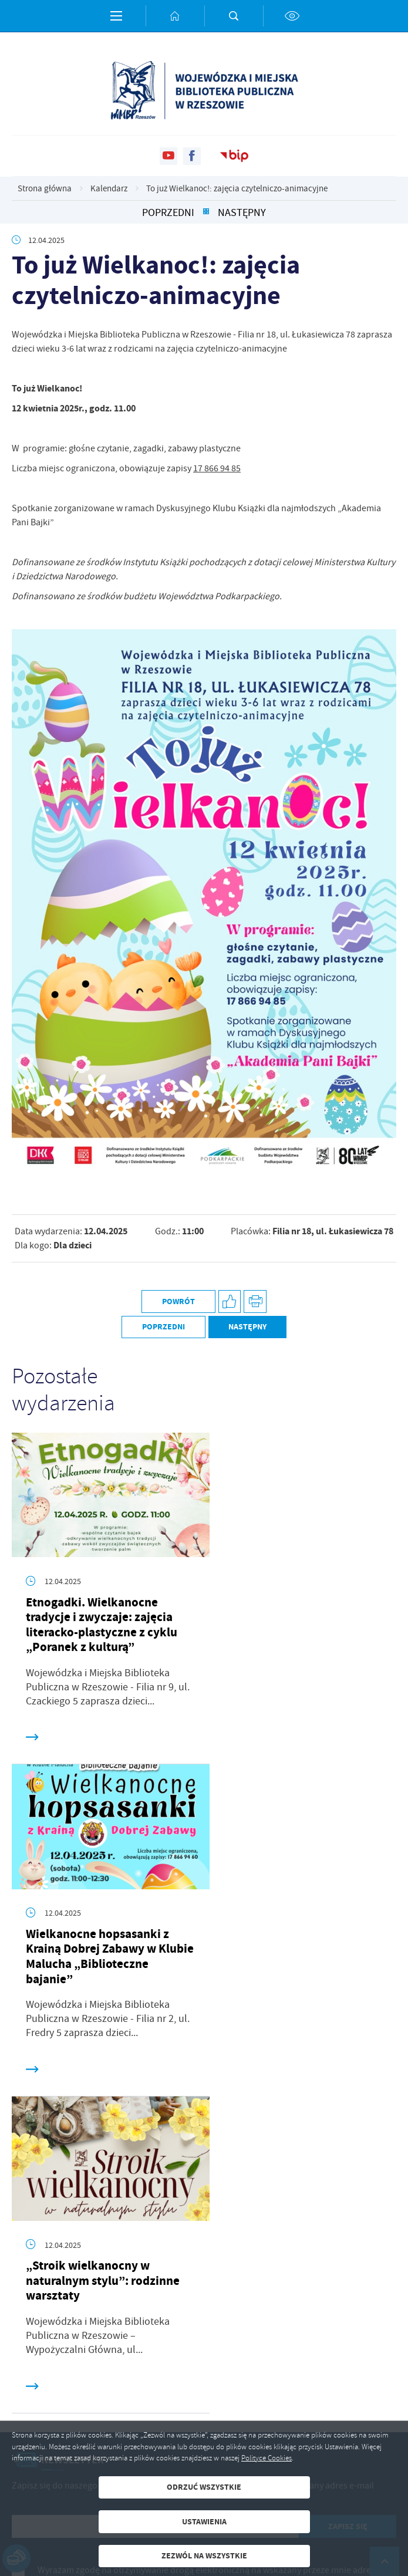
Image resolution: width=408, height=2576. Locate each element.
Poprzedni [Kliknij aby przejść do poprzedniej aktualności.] (168, 213)
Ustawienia (204, 2521)
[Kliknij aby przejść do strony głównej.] (175, 16)
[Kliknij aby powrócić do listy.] (206, 213)
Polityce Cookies (266, 2458)
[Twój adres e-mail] (155, 2183)
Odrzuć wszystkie (204, 2487)
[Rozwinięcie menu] (204, 2294)
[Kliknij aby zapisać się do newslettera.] (347, 2183)
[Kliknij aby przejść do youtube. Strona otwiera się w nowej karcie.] (168, 156)
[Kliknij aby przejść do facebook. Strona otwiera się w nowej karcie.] (192, 156)
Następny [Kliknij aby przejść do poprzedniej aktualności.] (242, 213)
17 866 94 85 (217, 468)
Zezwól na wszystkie (204, 2555)
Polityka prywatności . (261, 2251)
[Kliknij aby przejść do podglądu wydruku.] (255, 1301)
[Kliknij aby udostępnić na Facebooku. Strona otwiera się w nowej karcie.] (229, 1301)
